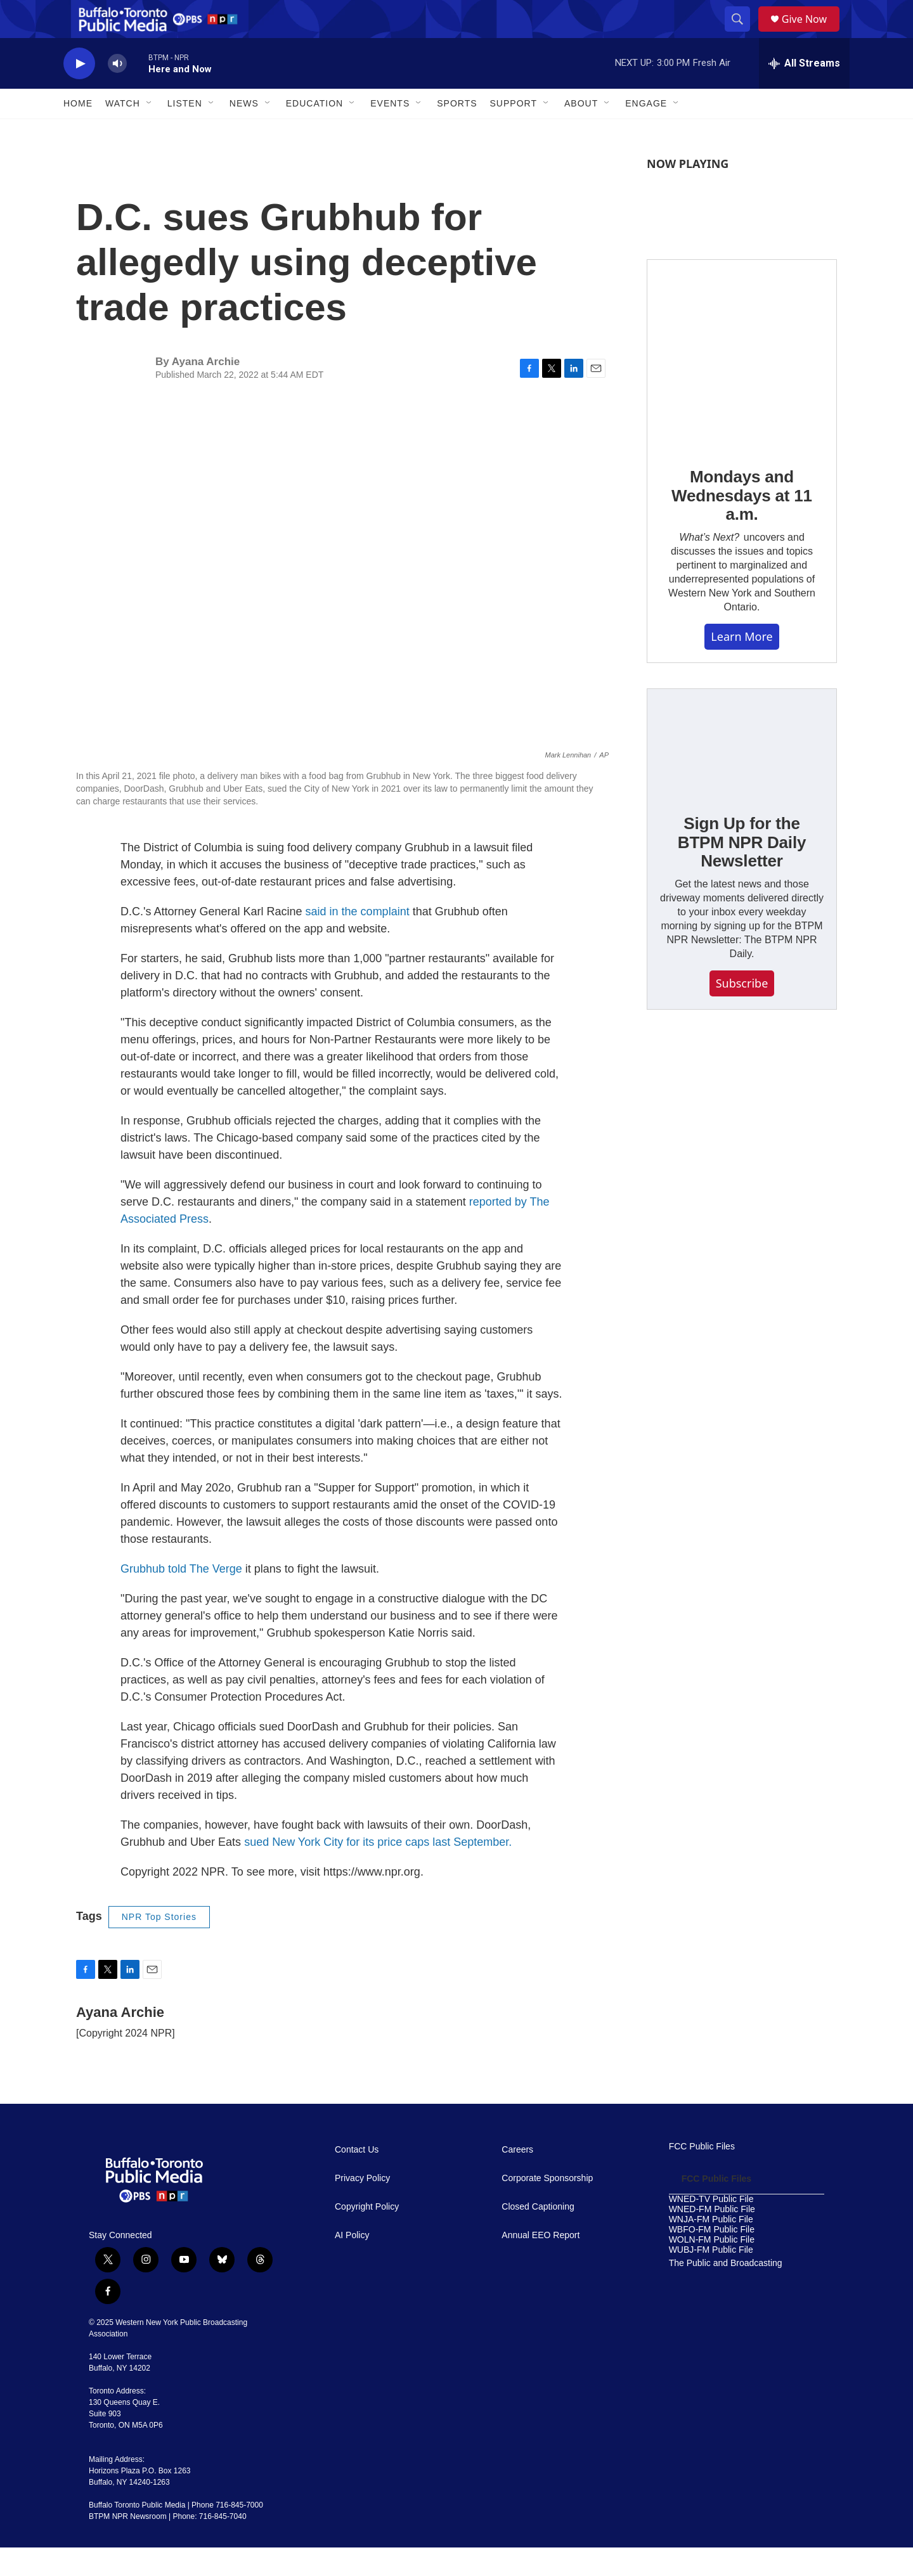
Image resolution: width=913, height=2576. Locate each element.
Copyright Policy (367, 2235)
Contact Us (357, 2178)
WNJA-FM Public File (711, 2248)
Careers (517, 2178)
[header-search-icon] (741, 33)
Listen (184, 132)
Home (78, 132)
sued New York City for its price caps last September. (378, 1870)
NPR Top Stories (159, 1945)
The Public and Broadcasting (725, 2291)
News (244, 132)
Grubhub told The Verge (181, 1597)
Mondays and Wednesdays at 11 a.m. (741, 524)
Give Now (811, 33)
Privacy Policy (362, 2207)
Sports (457, 132)
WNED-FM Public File (712, 2238)
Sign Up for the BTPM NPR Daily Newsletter (742, 870)
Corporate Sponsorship (547, 2207)
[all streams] (804, 92)
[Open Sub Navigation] (150, 132)
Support (513, 132)
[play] (79, 92)
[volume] (117, 92)
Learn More (741, 665)
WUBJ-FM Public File (711, 2278)
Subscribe (742, 1011)
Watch (122, 132)
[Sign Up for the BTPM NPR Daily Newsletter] (741, 771)
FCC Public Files (702, 2175)
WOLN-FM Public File (711, 2268)
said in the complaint (358, 940)
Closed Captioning (538, 2235)
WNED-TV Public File (711, 2227)
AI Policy (352, 2264)
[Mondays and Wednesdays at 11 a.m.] (741, 382)
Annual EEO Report (541, 2264)
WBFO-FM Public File (711, 2258)
